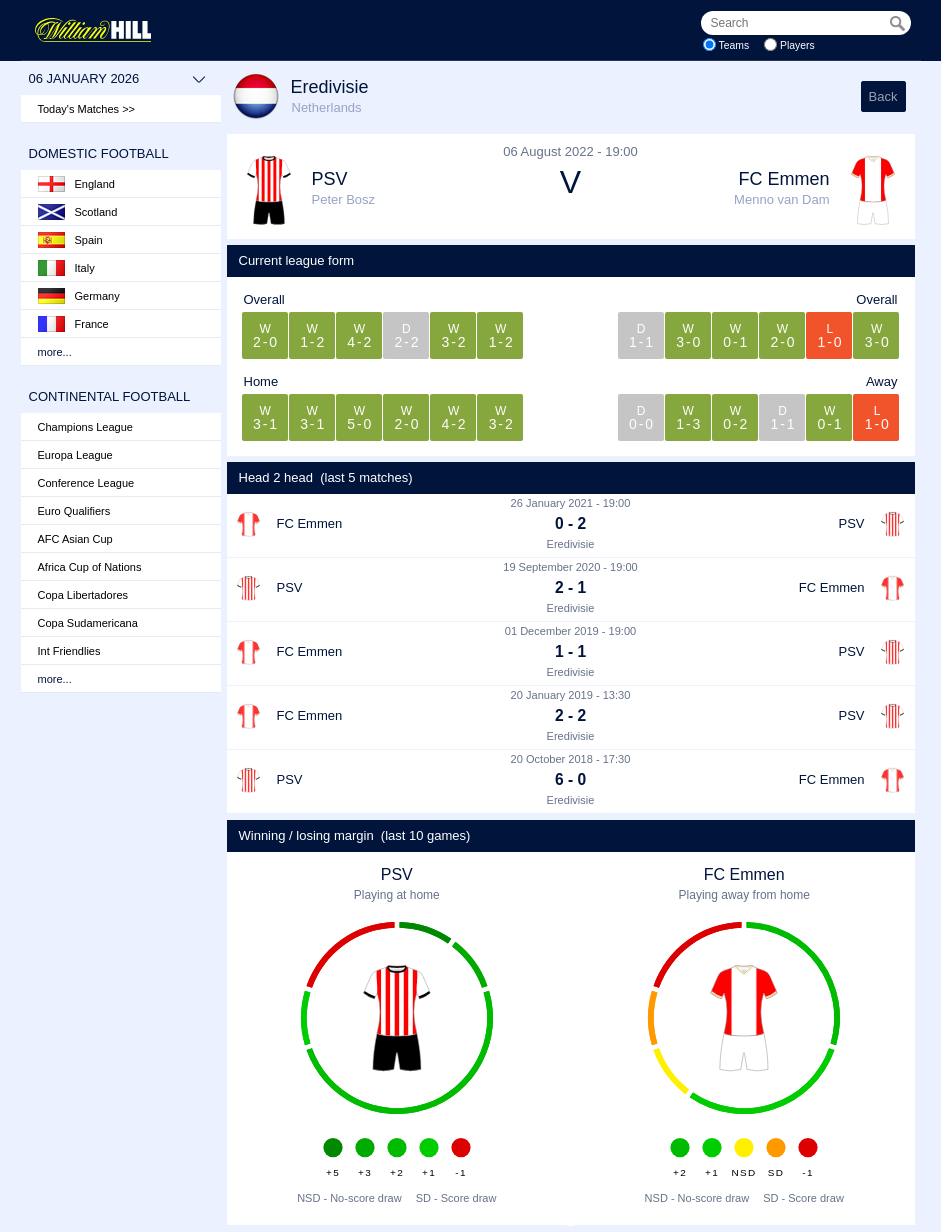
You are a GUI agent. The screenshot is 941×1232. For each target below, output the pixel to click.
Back (883, 96)
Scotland (78, 212)
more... (55, 352)
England (76, 184)
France (73, 324)
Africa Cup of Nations (90, 567)
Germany (79, 296)
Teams (734, 45)
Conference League (86, 483)
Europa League (75, 455)
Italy (66, 268)
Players (797, 45)
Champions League (85, 427)
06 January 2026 (117, 79)
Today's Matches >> (87, 109)
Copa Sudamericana (88, 623)
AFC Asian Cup (75, 539)
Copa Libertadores (83, 595)
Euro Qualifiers (74, 511)
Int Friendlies (69, 651)
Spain (70, 240)
